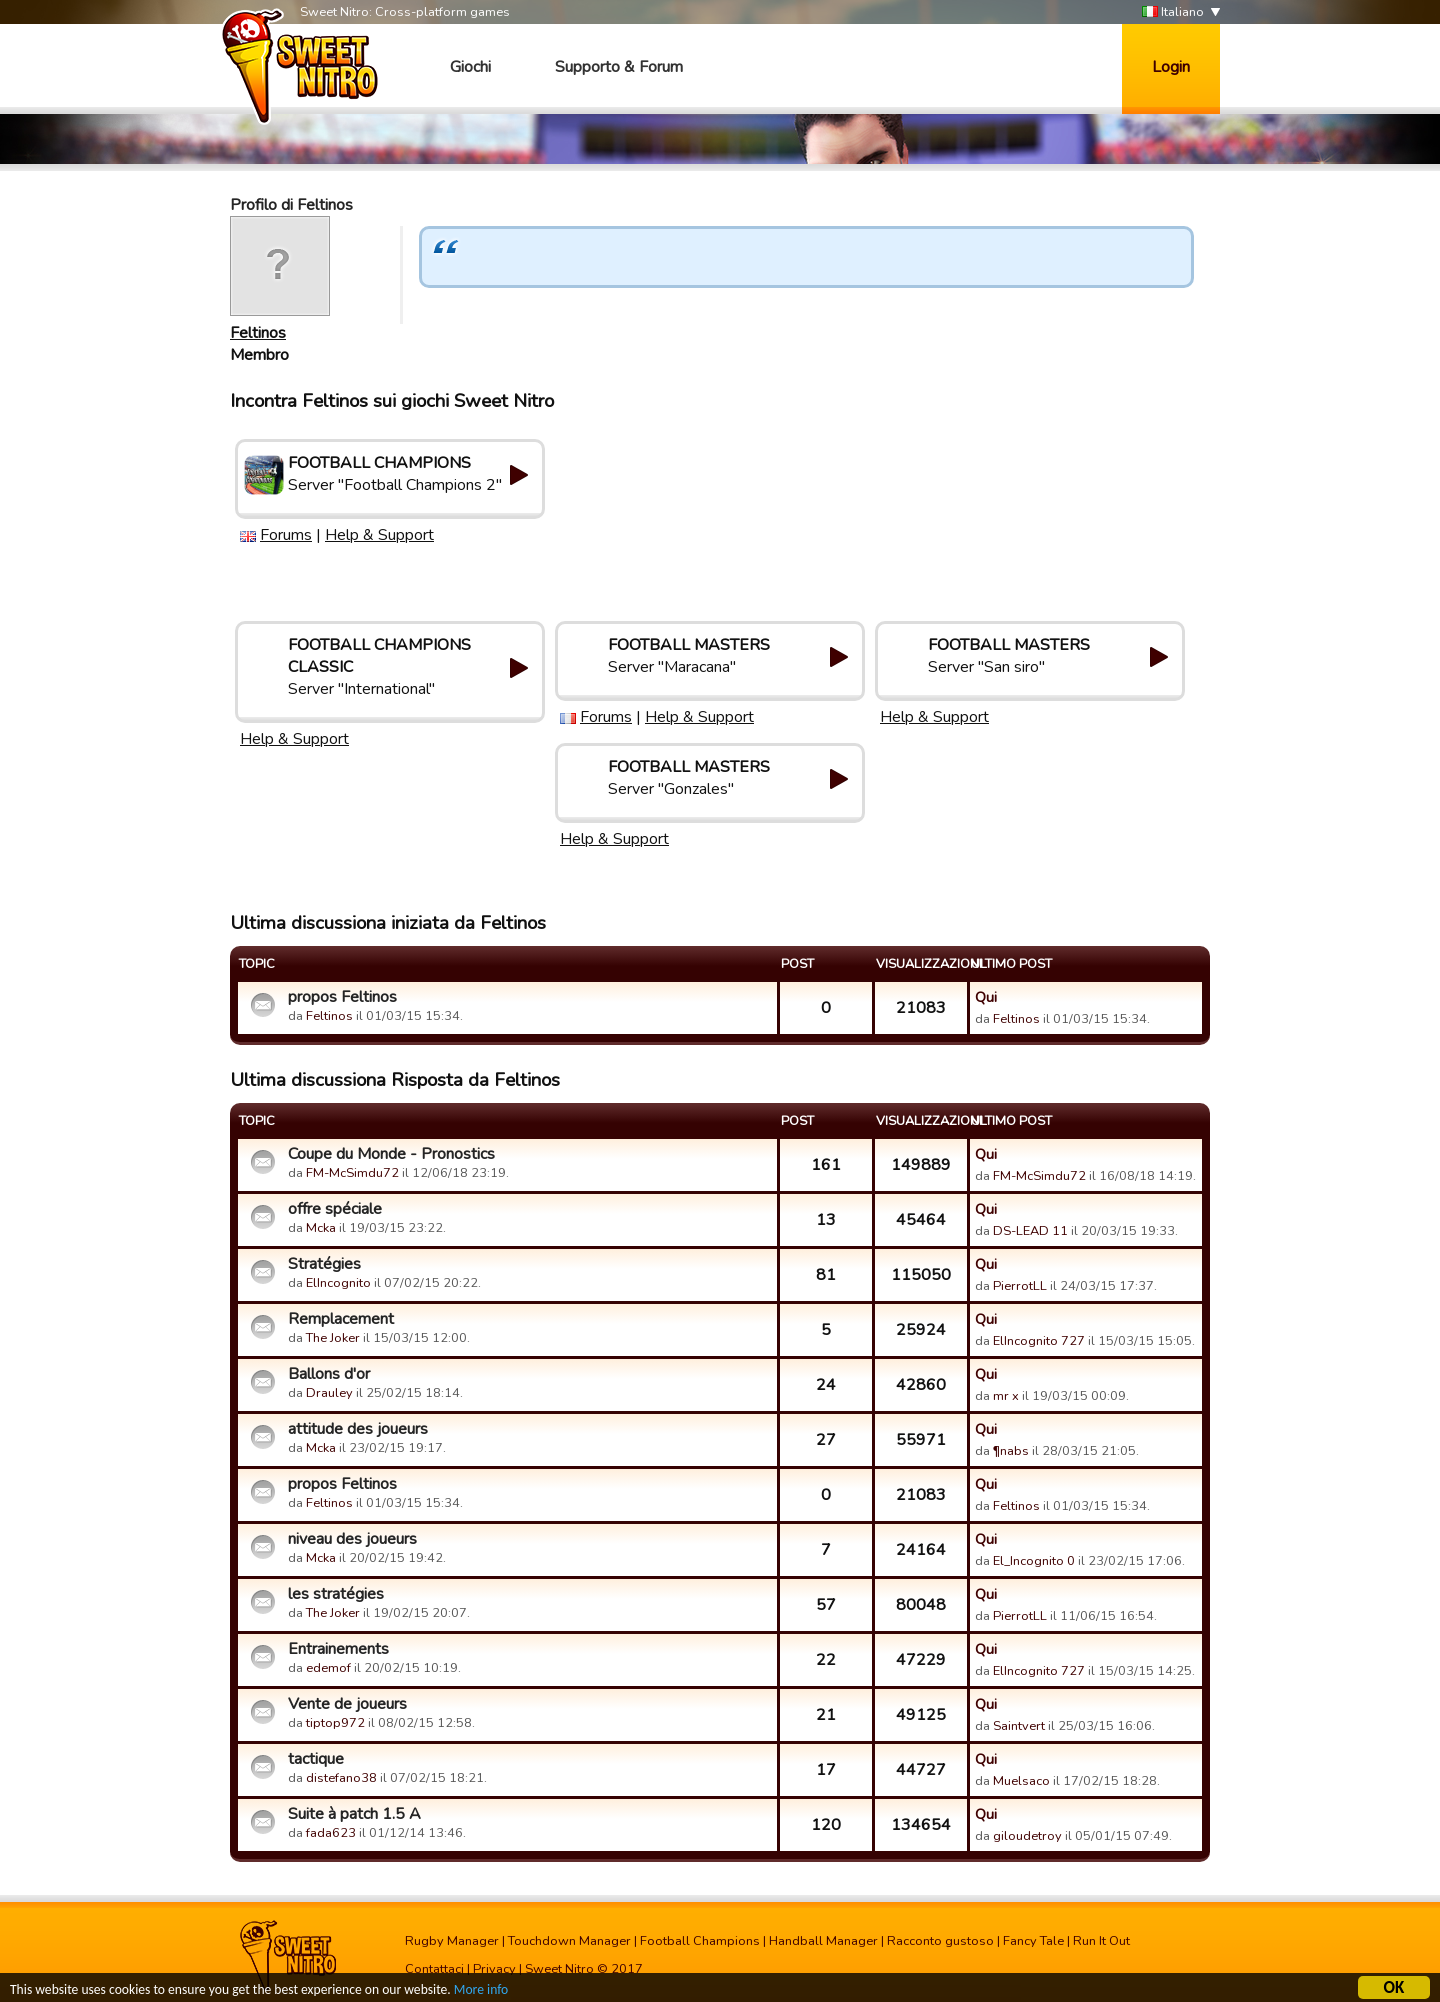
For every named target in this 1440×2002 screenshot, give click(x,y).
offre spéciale (335, 1209)
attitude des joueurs (358, 1429)
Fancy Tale (1033, 1941)
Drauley (329, 1393)
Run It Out (1101, 1941)
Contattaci (434, 1969)
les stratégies (336, 1594)
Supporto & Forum (619, 67)
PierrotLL (1020, 1286)
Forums (286, 535)
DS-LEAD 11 (1030, 1231)
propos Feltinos (342, 997)
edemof (328, 1668)
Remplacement (341, 1319)
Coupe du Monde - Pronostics (391, 1154)
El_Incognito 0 (1034, 1561)
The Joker (333, 1338)
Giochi (470, 67)
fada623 (331, 1833)
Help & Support (379, 535)
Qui (986, 997)
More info (481, 1992)
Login (1171, 67)
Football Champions (700, 1941)
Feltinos (258, 333)
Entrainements (338, 1649)
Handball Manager (823, 1941)
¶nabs (1011, 1451)
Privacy (494, 1969)
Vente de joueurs (347, 1704)
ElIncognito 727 (1039, 1341)
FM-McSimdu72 (352, 1173)
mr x (1006, 1396)
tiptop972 (335, 1723)
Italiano (1173, 12)
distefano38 (341, 1778)
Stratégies (324, 1264)
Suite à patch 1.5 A (354, 1814)
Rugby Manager (452, 1941)
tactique (316, 1759)
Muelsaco (1021, 1781)
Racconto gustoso (940, 1941)
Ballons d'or (329, 1374)
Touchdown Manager (569, 1941)
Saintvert (1019, 1726)
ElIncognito (338, 1283)
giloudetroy (1027, 1836)
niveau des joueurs (352, 1539)
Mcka (322, 1228)
